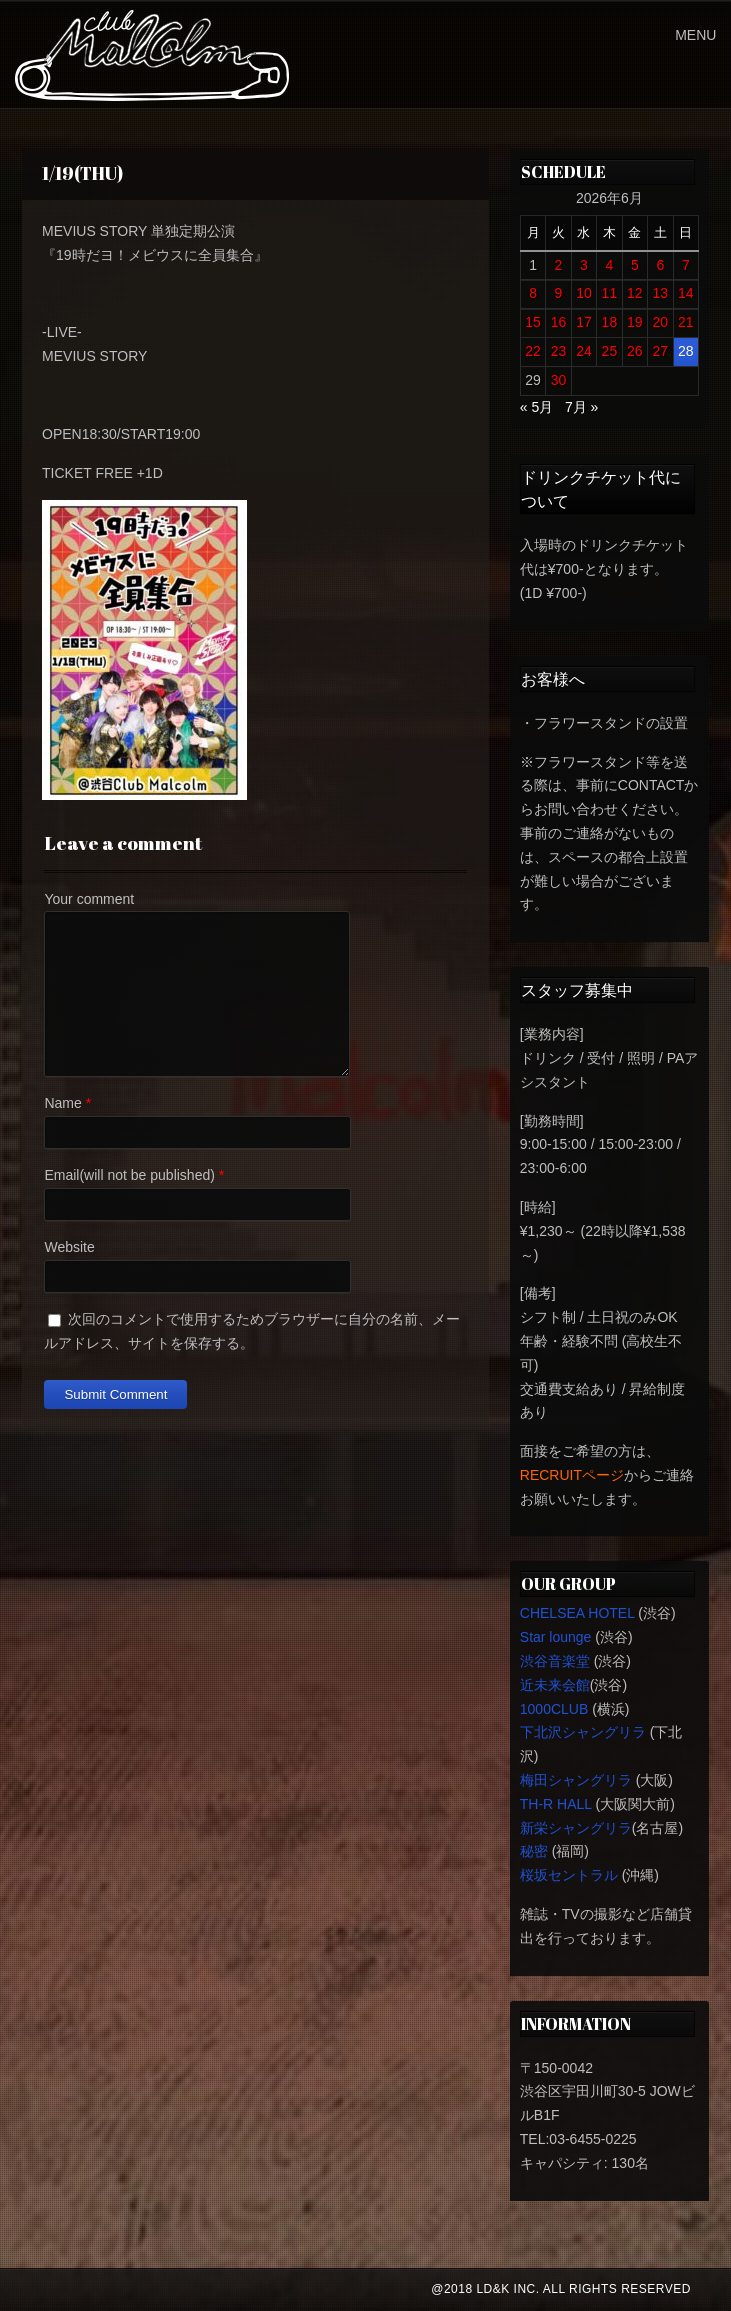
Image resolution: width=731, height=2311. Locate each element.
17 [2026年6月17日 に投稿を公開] (584, 322)
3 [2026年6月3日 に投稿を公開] (584, 265)
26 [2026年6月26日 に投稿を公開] (635, 351)
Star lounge (556, 1637)
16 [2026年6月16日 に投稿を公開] (559, 322)
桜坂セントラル (569, 1875)
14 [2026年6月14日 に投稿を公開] (686, 293)
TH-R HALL (556, 1804)
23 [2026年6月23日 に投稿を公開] (559, 351)
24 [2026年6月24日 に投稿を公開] (584, 351)
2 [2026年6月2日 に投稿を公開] (559, 265)
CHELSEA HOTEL (577, 1613)
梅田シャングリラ (576, 1780)
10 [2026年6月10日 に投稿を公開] (584, 293)
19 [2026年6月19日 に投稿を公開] (635, 322)
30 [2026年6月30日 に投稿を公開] (559, 380)
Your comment (89, 899)
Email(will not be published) (129, 1175)
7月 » (581, 407)
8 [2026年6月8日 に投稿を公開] (533, 293)
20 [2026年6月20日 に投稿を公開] (661, 322)
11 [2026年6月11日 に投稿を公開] (610, 293)
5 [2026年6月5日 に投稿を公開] (635, 265)
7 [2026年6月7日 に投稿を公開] (686, 265)
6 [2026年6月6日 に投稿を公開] (660, 265)
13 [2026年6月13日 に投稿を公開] (661, 293)
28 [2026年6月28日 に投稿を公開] (686, 351)
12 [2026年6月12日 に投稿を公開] (635, 293)
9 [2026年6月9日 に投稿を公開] (559, 293)
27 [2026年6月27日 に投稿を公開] (661, 351)
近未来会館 (555, 1685)
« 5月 (536, 407)
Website (69, 1247)
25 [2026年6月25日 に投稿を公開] (610, 351)
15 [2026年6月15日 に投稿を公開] (533, 322)
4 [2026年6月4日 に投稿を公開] (609, 265)
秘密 (534, 1851)
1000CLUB (554, 1709)
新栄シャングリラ (576, 1828)
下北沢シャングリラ (583, 1732)
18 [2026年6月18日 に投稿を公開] (610, 322)
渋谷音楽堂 (555, 1661)
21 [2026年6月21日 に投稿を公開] (686, 322)
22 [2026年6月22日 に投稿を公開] (533, 351)
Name (62, 1103)
